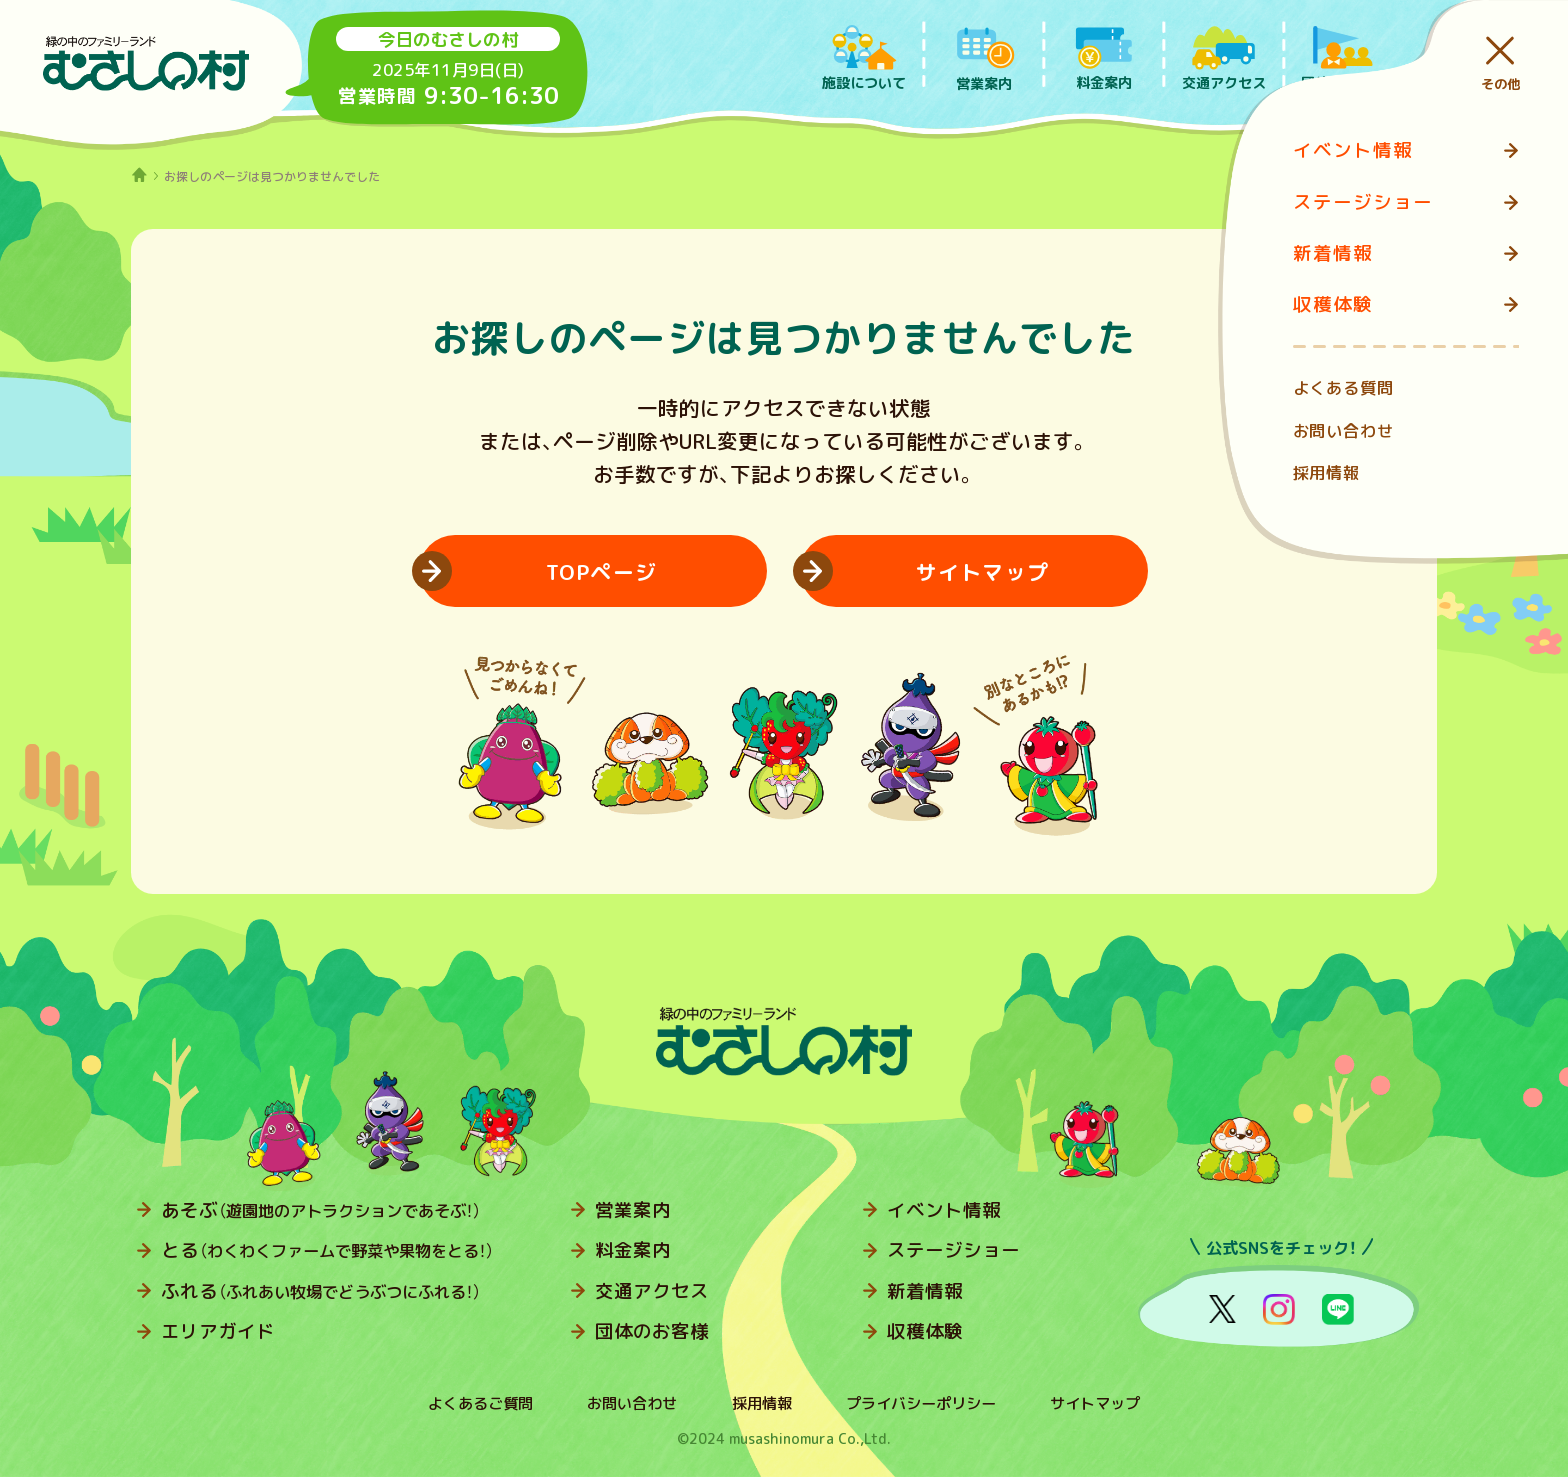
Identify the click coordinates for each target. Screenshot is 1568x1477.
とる (327, 1250)
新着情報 (925, 1291)
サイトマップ (1095, 1403)
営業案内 (633, 1210)
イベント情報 (944, 1210)
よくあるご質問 (480, 1403)
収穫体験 (925, 1331)
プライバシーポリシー (921, 1403)
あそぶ (321, 1210)
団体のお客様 (652, 1331)
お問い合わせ (632, 1403)
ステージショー (953, 1250)
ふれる (321, 1291)
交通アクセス (652, 1291)
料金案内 (633, 1250)
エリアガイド (218, 1331)
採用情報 (762, 1403)
